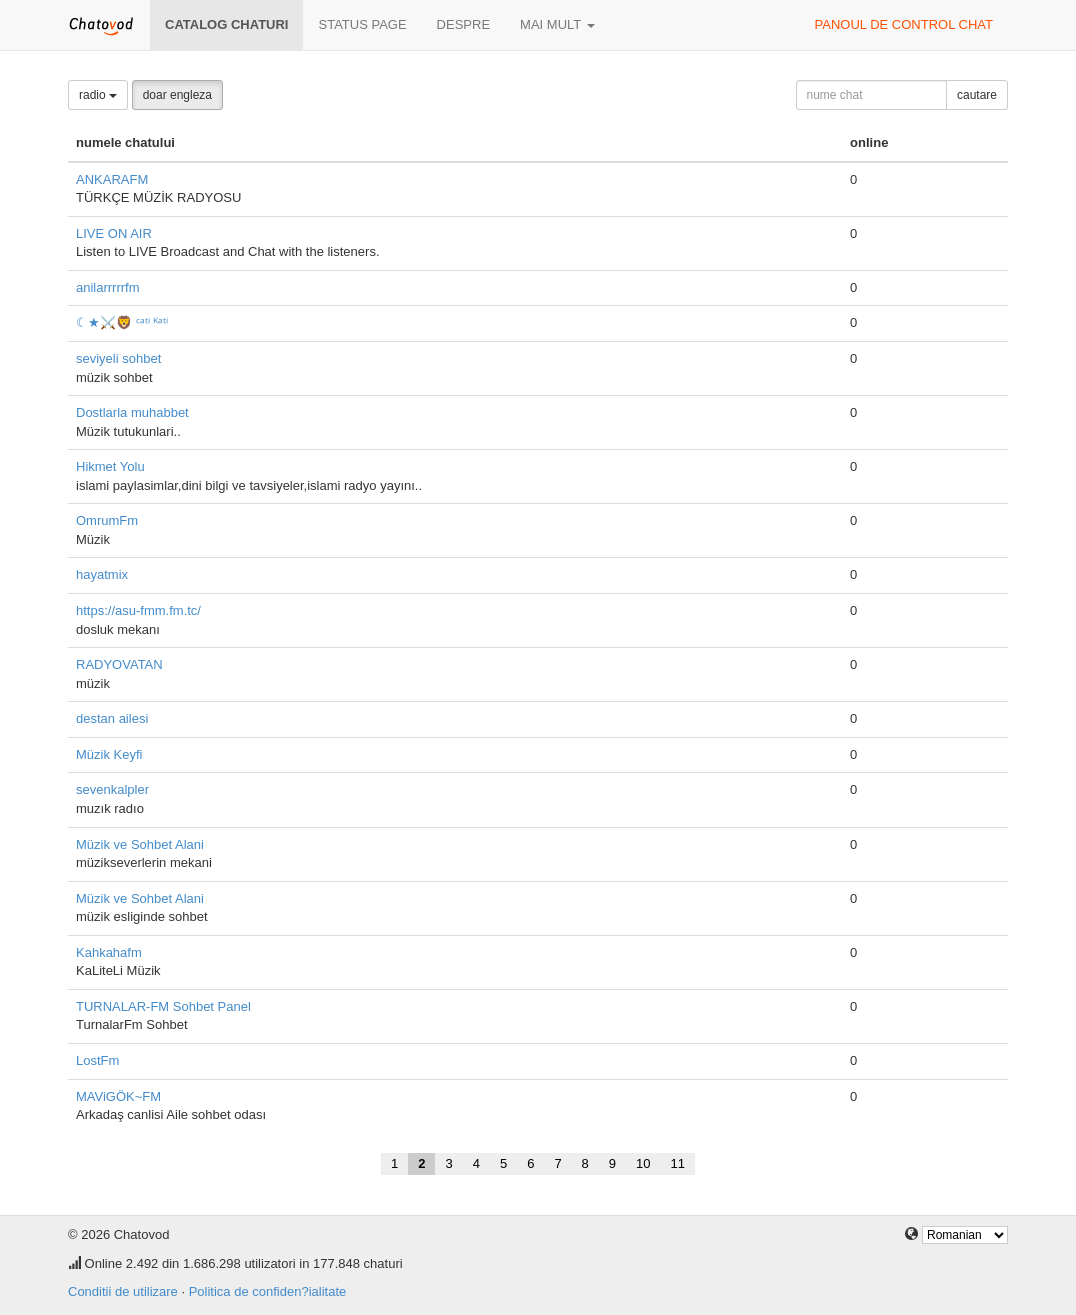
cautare (977, 95)
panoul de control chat (904, 24)
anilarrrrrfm (108, 287)
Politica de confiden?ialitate (268, 1291)
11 (678, 1163)
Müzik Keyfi (109, 754)
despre (463, 24)
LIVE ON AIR (114, 233)
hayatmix (102, 574)
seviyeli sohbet (118, 358)
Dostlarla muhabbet (132, 412)
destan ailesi (112, 718)
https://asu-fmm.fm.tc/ (138, 610)
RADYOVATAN (119, 664)
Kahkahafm (109, 952)
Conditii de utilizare (123, 1291)
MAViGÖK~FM (118, 1096)
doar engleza (177, 95)
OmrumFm (107, 520)
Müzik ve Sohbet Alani (140, 844)
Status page (362, 24)
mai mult (557, 24)
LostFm (97, 1060)
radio (98, 95)
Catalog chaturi (226, 24)
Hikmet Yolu (110, 466)
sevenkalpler (112, 789)
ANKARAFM (112, 179)
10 (643, 1163)
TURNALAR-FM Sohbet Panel (163, 1006)
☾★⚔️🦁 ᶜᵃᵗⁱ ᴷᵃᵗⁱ (122, 322)
